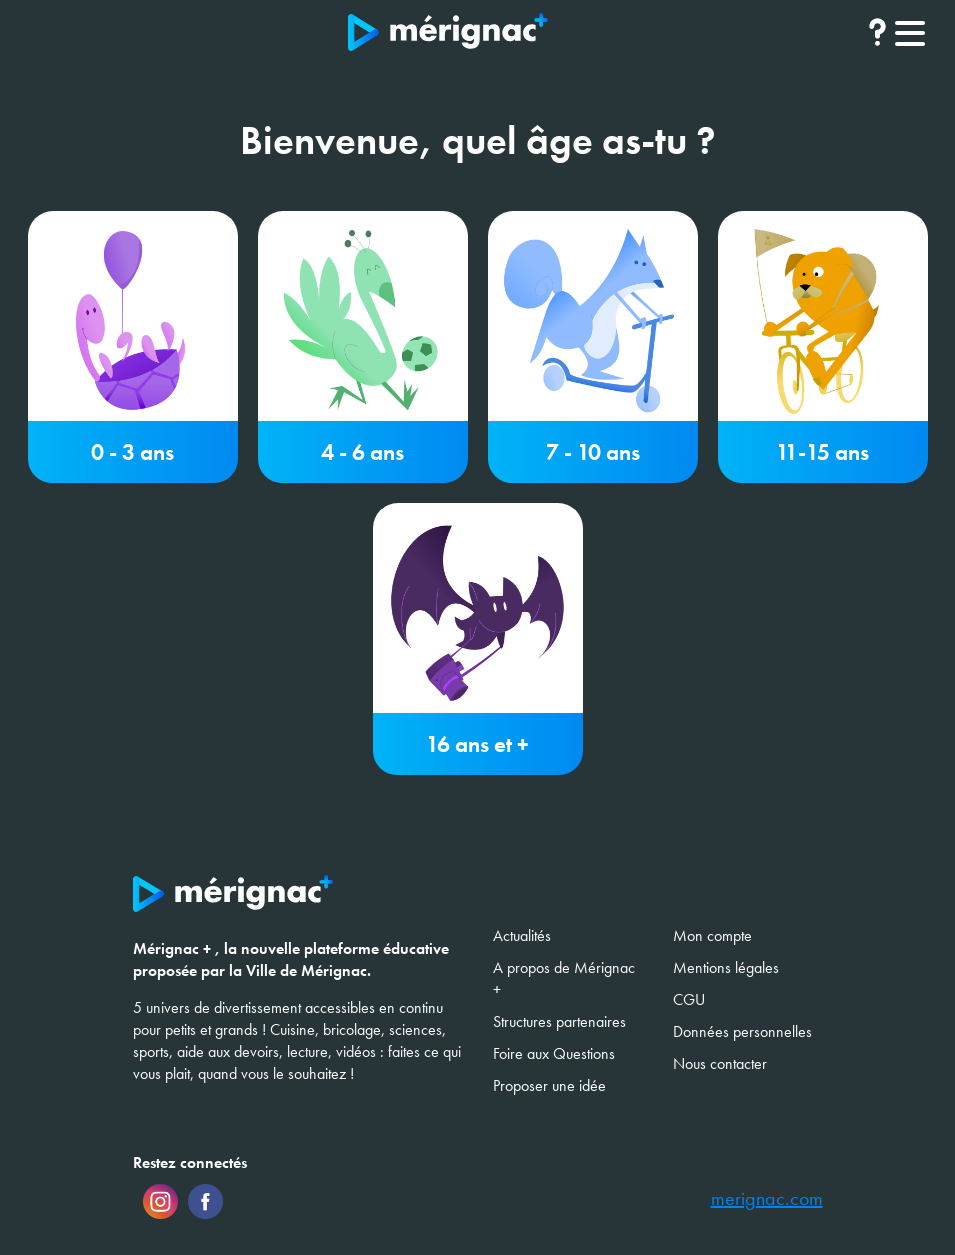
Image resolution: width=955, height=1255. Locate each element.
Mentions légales (726, 967)
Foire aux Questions (554, 1053)
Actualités (522, 935)
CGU (689, 999)
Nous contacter (720, 1063)
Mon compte (712, 935)
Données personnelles (742, 1031)
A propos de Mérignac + (564, 978)
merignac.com (767, 1199)
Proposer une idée (549, 1085)
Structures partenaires (559, 1021)
